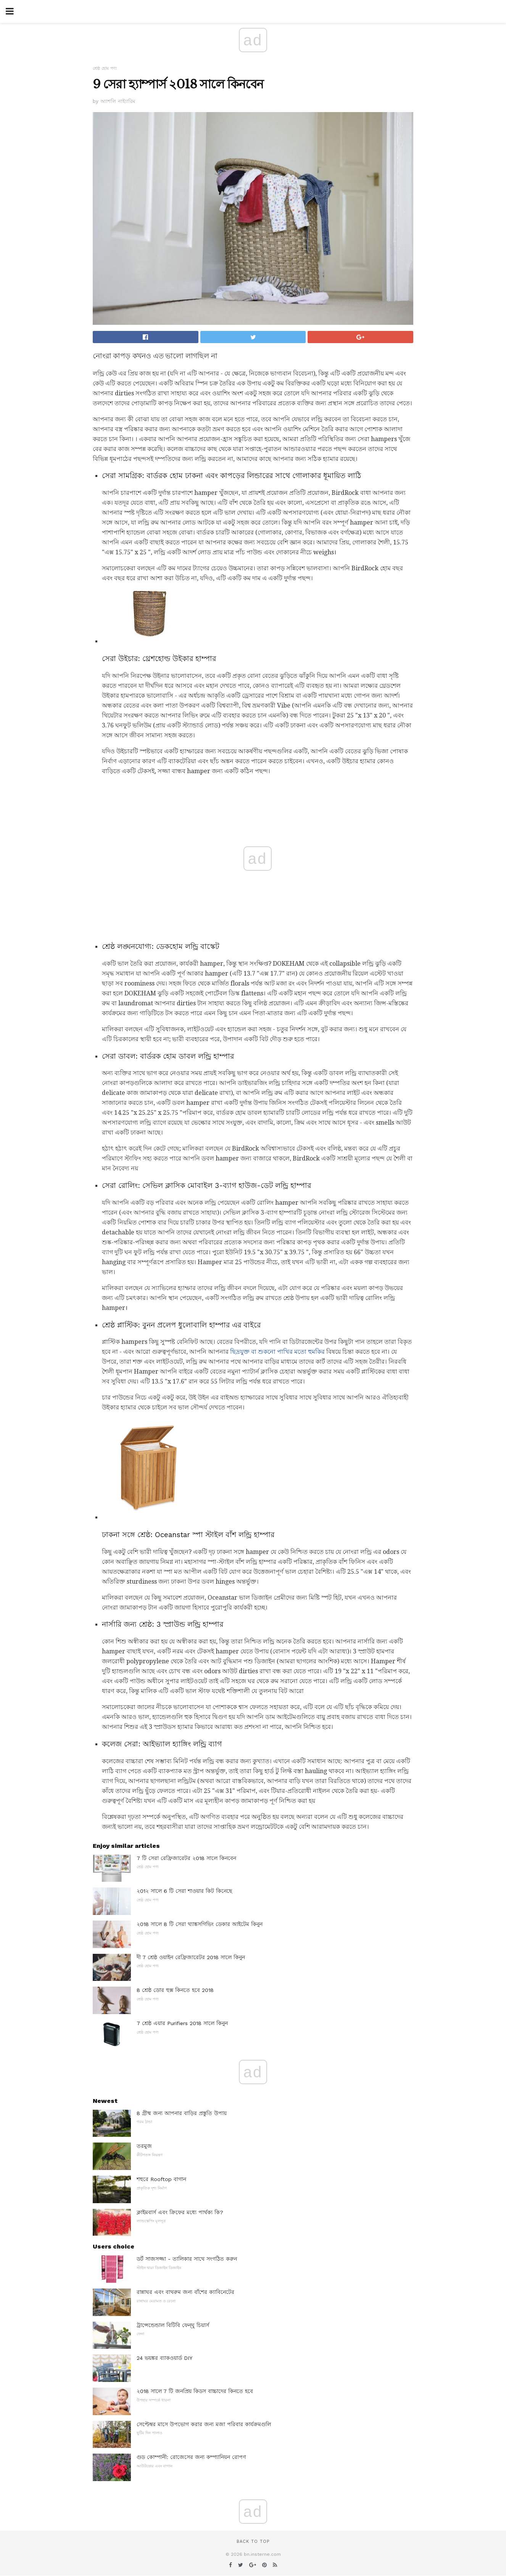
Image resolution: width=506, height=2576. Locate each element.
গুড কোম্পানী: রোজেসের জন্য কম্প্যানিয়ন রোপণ (191, 2457)
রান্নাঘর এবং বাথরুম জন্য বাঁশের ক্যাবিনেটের (185, 2292)
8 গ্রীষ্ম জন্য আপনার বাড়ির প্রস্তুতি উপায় (182, 2113)
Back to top (253, 2541)
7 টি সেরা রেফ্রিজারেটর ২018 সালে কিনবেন (186, 1858)
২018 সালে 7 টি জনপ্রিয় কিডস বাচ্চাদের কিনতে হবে (195, 2391)
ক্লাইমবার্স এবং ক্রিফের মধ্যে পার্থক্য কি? (180, 2212)
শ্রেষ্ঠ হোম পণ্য (105, 68)
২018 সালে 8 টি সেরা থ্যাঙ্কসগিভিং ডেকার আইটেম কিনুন (200, 1924)
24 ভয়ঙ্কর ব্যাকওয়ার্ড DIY (164, 2358)
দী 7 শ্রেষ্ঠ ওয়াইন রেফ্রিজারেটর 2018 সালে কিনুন (191, 1957)
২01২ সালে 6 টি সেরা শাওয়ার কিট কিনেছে (184, 1891)
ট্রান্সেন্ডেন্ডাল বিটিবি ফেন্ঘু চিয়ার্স (173, 2325)
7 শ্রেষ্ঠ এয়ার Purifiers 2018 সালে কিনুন (182, 2023)
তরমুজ (144, 2146)
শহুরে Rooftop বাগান (161, 2179)
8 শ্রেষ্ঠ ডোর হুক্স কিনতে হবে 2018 (175, 1990)
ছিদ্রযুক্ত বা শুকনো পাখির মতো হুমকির (277, 1351)
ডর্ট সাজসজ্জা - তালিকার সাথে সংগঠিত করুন (187, 2259)
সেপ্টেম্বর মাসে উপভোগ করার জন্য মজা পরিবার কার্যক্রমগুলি (204, 2424)
